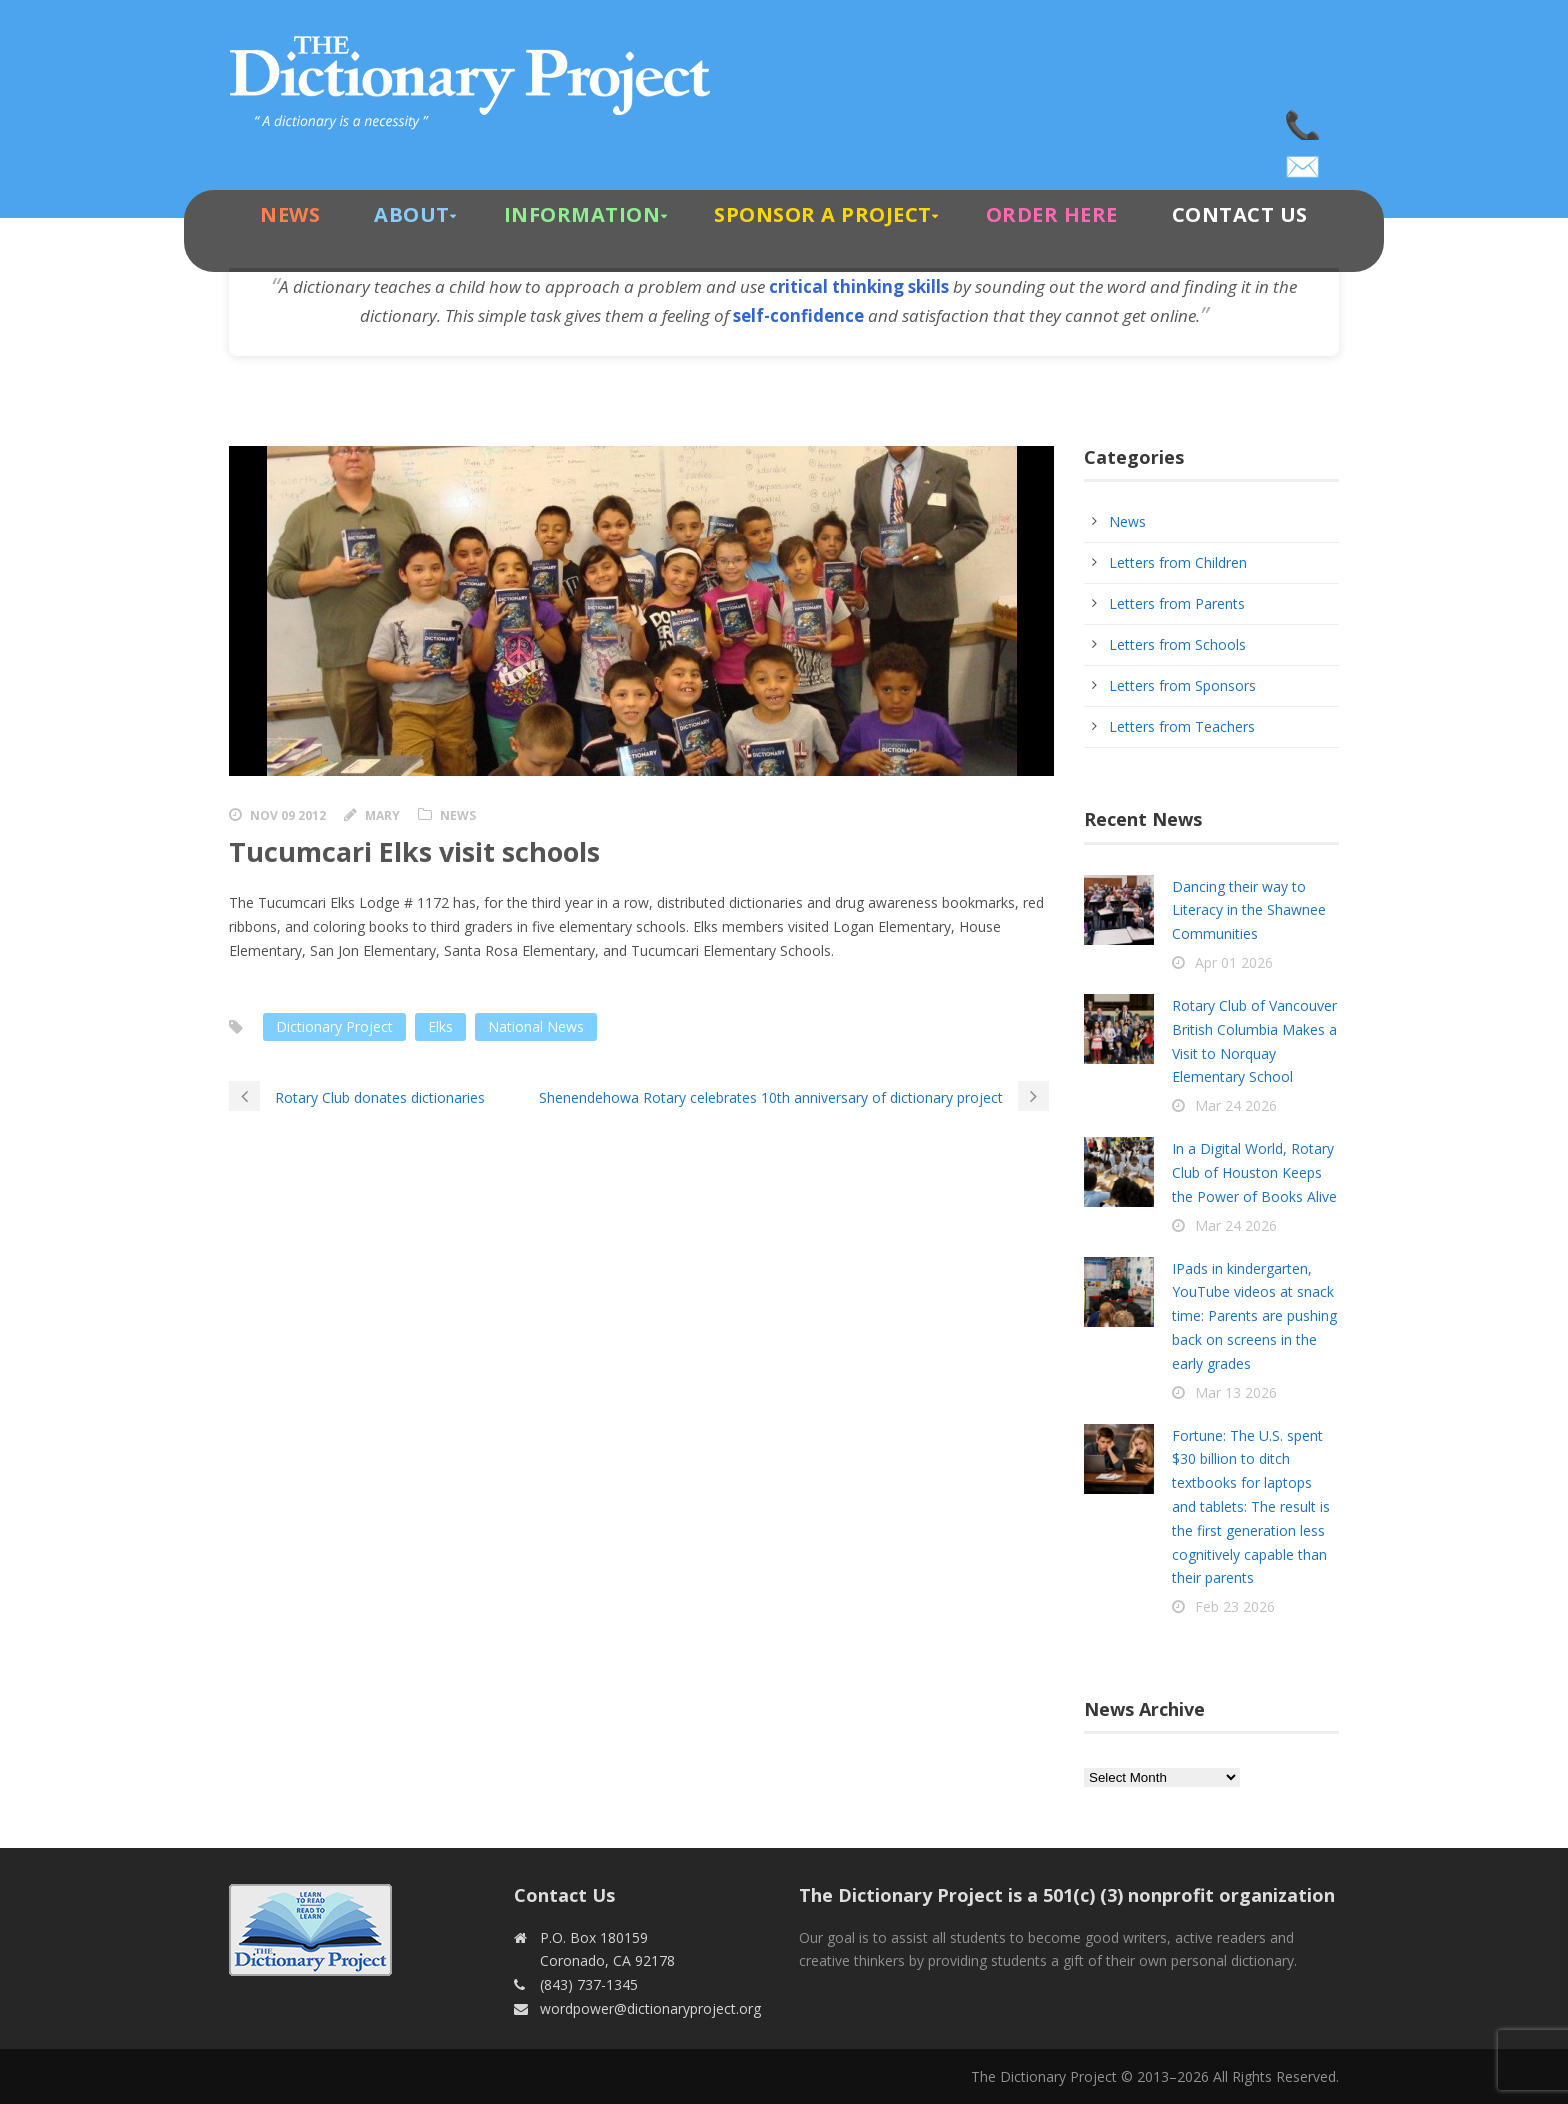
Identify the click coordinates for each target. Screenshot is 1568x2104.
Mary (382, 815)
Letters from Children (1178, 562)
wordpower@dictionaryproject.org (1304, 160)
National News (536, 1026)
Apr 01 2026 (1234, 962)
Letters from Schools (1177, 644)
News (290, 214)
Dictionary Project (334, 1026)
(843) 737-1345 (1304, 120)
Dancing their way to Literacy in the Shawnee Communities (1249, 910)
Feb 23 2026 (1235, 1606)
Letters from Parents (1177, 603)
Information (582, 214)
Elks (440, 1026)
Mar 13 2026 (1236, 1392)
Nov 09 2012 (288, 815)
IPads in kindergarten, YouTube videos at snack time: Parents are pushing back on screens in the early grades (1254, 1316)
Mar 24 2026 (1236, 1105)
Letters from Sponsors (1182, 685)
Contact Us (1240, 214)
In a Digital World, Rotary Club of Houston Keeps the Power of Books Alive (1254, 1172)
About (412, 214)
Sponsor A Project (823, 214)
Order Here (1052, 214)
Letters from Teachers (1182, 726)
